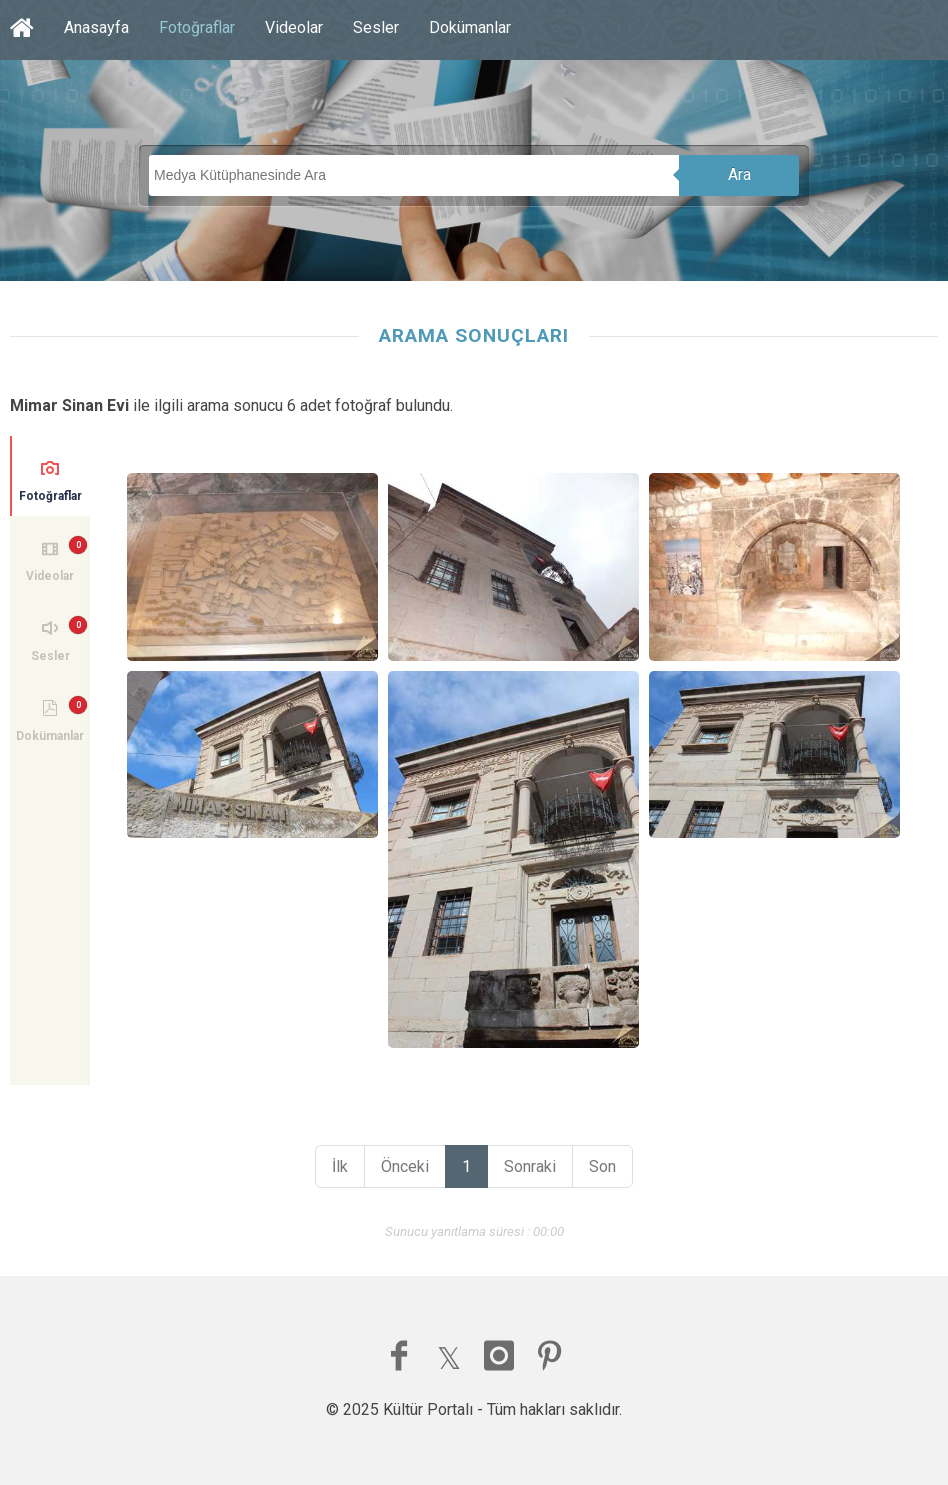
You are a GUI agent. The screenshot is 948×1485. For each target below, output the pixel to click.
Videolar (294, 27)
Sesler (376, 27)
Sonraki (530, 1166)
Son (602, 1166)
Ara (739, 174)
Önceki (405, 1166)
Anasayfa (96, 27)
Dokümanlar (470, 27)
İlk (340, 1166)
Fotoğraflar (197, 27)
